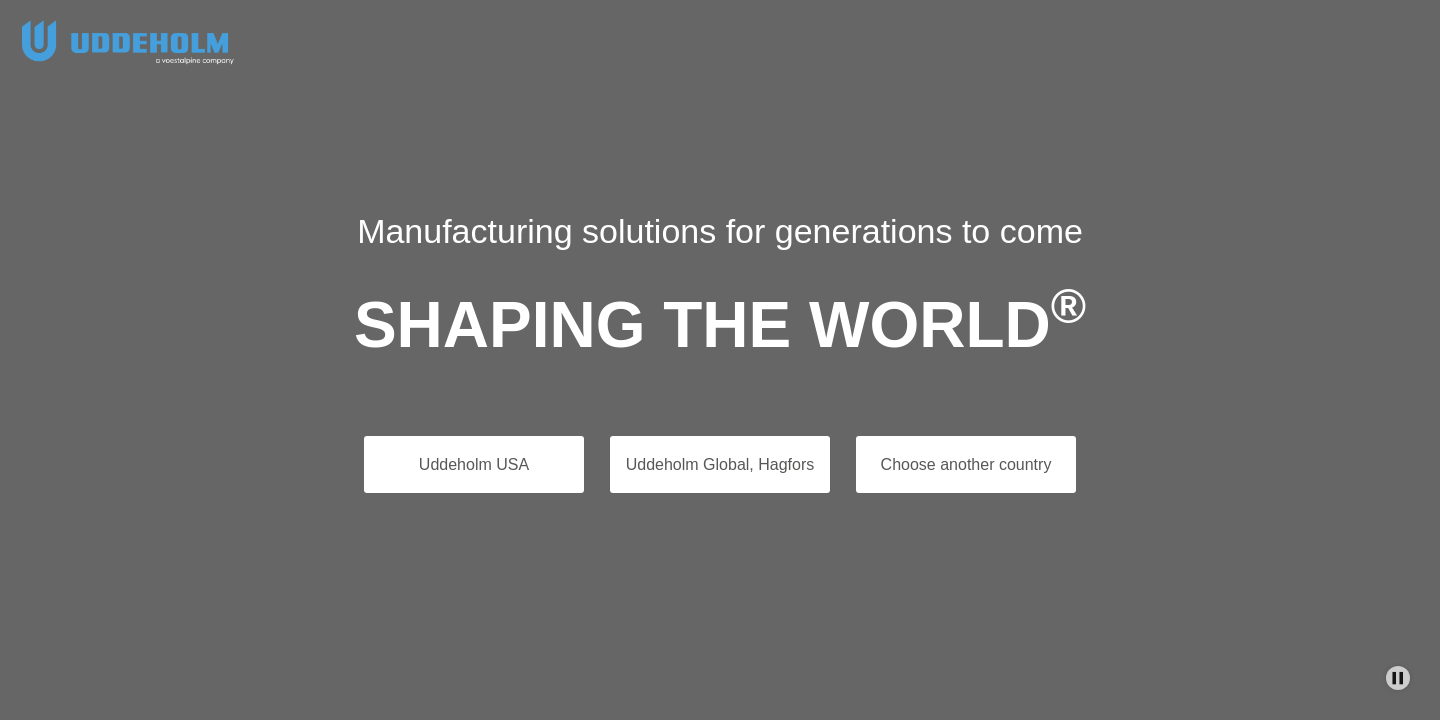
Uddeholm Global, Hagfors (720, 464)
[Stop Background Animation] (1398, 678)
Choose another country (966, 464)
